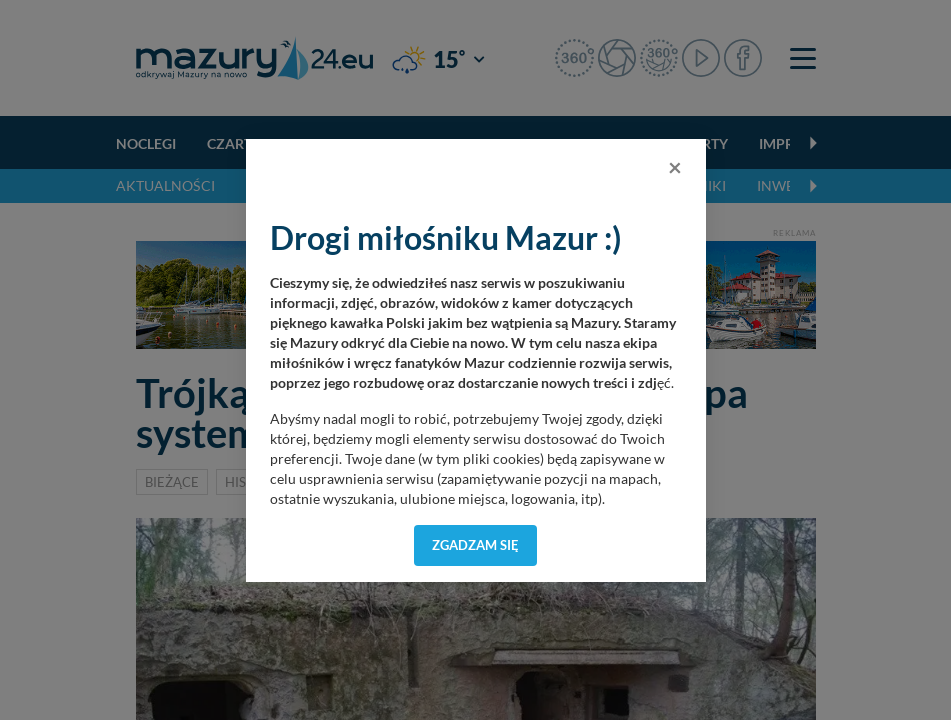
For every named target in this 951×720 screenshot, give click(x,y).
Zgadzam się (475, 545)
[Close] (675, 167)
